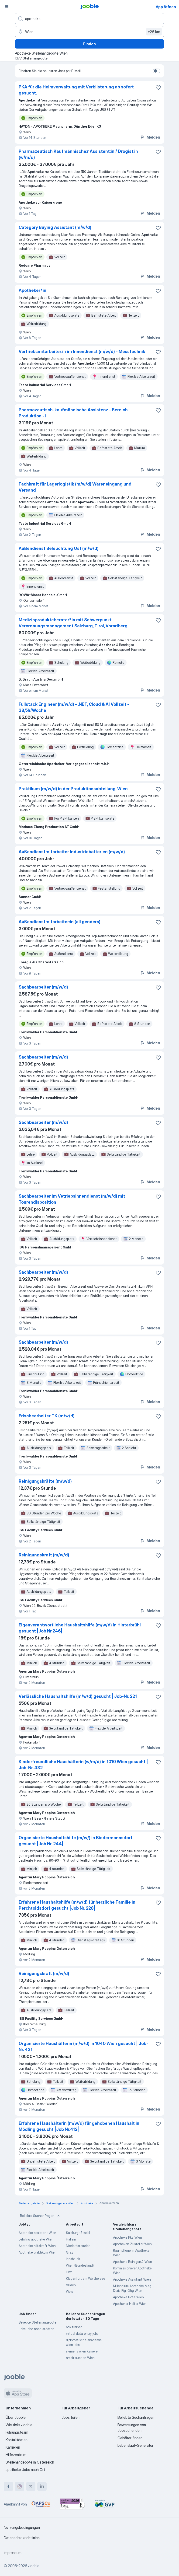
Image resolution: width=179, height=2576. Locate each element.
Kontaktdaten (17, 2439)
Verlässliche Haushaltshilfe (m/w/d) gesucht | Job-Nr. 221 (78, 1696)
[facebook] (8, 2486)
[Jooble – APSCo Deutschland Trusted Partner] (40, 2504)
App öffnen (166, 6)
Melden (150, 137)
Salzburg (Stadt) (78, 2233)
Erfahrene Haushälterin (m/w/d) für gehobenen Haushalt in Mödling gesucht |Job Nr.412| (79, 2126)
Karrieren (13, 2447)
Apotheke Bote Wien (128, 2297)
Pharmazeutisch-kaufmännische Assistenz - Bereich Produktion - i (73, 412)
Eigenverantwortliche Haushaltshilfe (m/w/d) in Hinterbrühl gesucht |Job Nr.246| (80, 1627)
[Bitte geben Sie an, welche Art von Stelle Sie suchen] (89, 18)
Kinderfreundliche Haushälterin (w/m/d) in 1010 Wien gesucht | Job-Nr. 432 (83, 1764)
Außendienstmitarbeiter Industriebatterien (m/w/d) (72, 851)
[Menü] (6, 6)
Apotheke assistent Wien (37, 2233)
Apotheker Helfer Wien (130, 2304)
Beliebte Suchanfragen (40, 2215)
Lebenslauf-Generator (135, 2445)
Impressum (12, 2552)
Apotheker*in (32, 290)
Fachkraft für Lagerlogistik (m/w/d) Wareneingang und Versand (75, 487)
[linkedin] (42, 2486)
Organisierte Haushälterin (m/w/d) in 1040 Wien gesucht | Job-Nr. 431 (83, 2046)
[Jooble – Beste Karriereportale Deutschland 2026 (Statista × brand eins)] (72, 2504)
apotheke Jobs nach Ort (25, 2469)
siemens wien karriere (82, 2351)
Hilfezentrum (16, 2454)
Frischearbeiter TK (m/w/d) (47, 1415)
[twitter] (30, 2486)
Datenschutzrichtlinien (22, 2537)
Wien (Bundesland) (80, 2265)
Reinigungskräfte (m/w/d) (45, 1481)
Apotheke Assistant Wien (132, 2279)
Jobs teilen (70, 2417)
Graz (69, 2252)
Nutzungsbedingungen (22, 2527)
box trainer (74, 2327)
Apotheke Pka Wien (127, 2237)
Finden (89, 44)
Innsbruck (73, 2259)
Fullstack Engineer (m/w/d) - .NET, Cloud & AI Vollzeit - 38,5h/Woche (74, 707)
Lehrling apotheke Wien (36, 2239)
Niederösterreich (78, 2246)
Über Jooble (16, 2417)
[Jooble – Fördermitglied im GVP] (104, 2504)
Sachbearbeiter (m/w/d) (43, 987)
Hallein (71, 2239)
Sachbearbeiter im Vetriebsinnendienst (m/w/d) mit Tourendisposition (72, 1199)
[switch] (156, 71)
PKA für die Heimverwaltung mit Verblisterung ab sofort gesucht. (76, 89)
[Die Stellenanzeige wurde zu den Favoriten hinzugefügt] (158, 87)
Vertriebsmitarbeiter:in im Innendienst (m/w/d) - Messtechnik (82, 351)
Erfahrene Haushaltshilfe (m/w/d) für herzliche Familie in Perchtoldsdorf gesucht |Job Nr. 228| (77, 1905)
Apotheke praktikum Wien (37, 2252)
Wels (69, 2291)
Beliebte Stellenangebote (37, 2322)
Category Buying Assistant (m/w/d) (55, 227)
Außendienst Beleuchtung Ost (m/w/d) (59, 548)
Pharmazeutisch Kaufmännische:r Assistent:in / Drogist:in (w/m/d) (78, 154)
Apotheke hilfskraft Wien (37, 2246)
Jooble (33, 2565)
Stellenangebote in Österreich (30, 2462)
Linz (69, 2272)
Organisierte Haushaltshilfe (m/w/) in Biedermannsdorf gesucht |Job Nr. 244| (75, 1840)
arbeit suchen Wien (80, 2358)
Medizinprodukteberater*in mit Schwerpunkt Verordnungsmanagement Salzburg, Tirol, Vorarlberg (73, 622)
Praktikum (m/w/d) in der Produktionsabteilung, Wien (73, 788)
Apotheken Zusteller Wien (132, 2244)
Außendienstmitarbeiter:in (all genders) (59, 921)
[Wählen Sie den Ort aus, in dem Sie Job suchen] (89, 31)
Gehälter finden (129, 2438)
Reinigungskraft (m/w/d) (44, 1554)
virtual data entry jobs (82, 2333)
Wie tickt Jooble (19, 2424)
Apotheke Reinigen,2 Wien (132, 2262)
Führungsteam (17, 2432)
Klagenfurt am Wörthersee (85, 2278)
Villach (71, 2285)
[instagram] (19, 2486)
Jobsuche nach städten (36, 2329)
